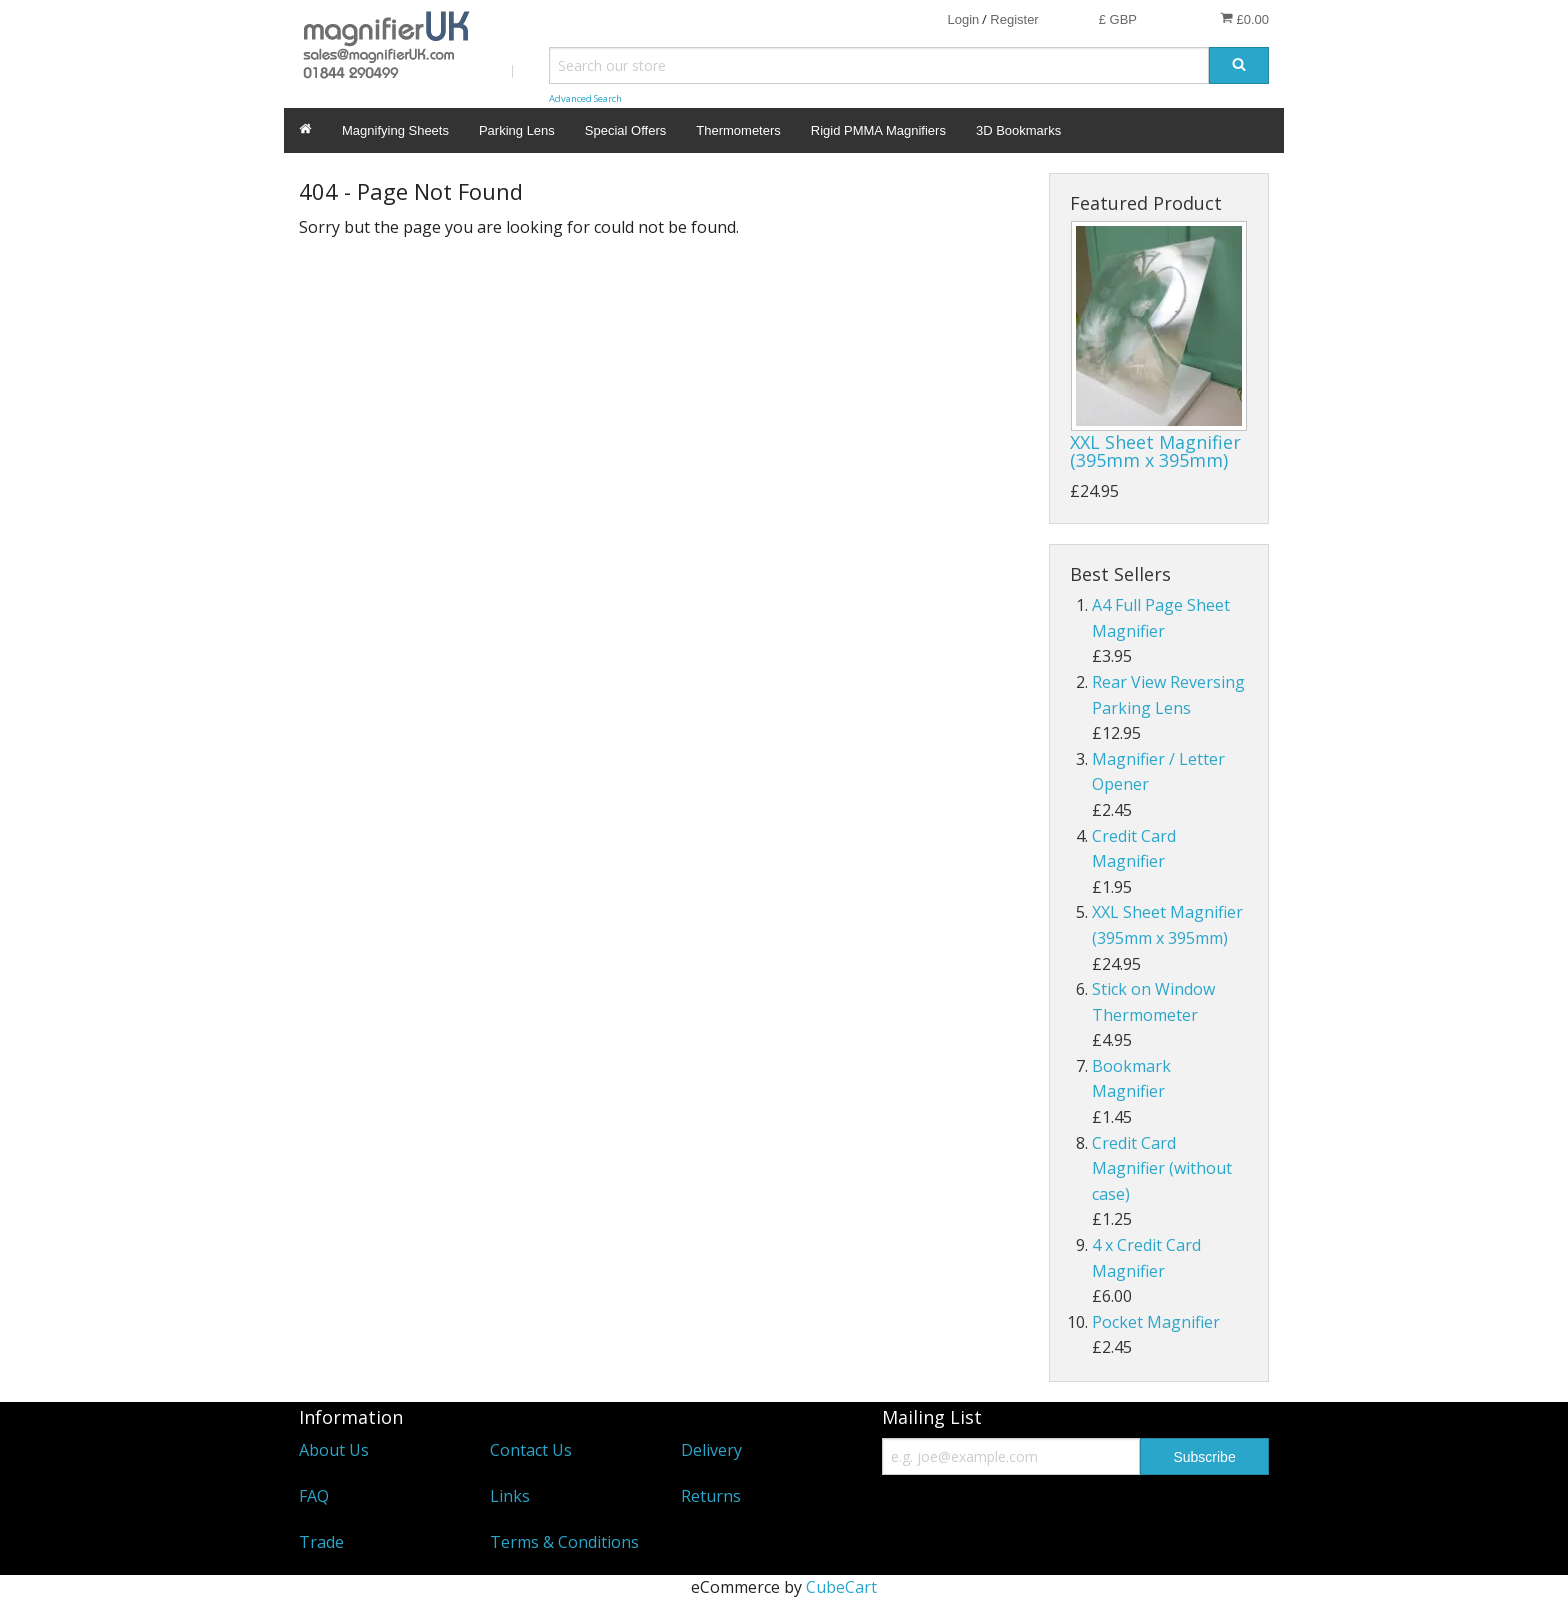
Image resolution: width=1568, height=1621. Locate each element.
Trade (321, 1542)
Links (510, 1496)
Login (963, 19)
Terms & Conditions (564, 1542)
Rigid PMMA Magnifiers (878, 130)
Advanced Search (585, 98)
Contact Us (531, 1450)
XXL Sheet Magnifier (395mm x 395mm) (1155, 451)
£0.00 (1244, 19)
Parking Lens (517, 130)
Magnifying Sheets (395, 130)
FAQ (314, 1496)
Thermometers (738, 130)
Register (1014, 19)
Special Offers (625, 130)
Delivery (711, 1450)
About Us (334, 1450)
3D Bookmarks (1018, 130)
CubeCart (841, 1587)
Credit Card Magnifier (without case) (1162, 1168)
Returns (711, 1496)
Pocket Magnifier (1156, 1322)
